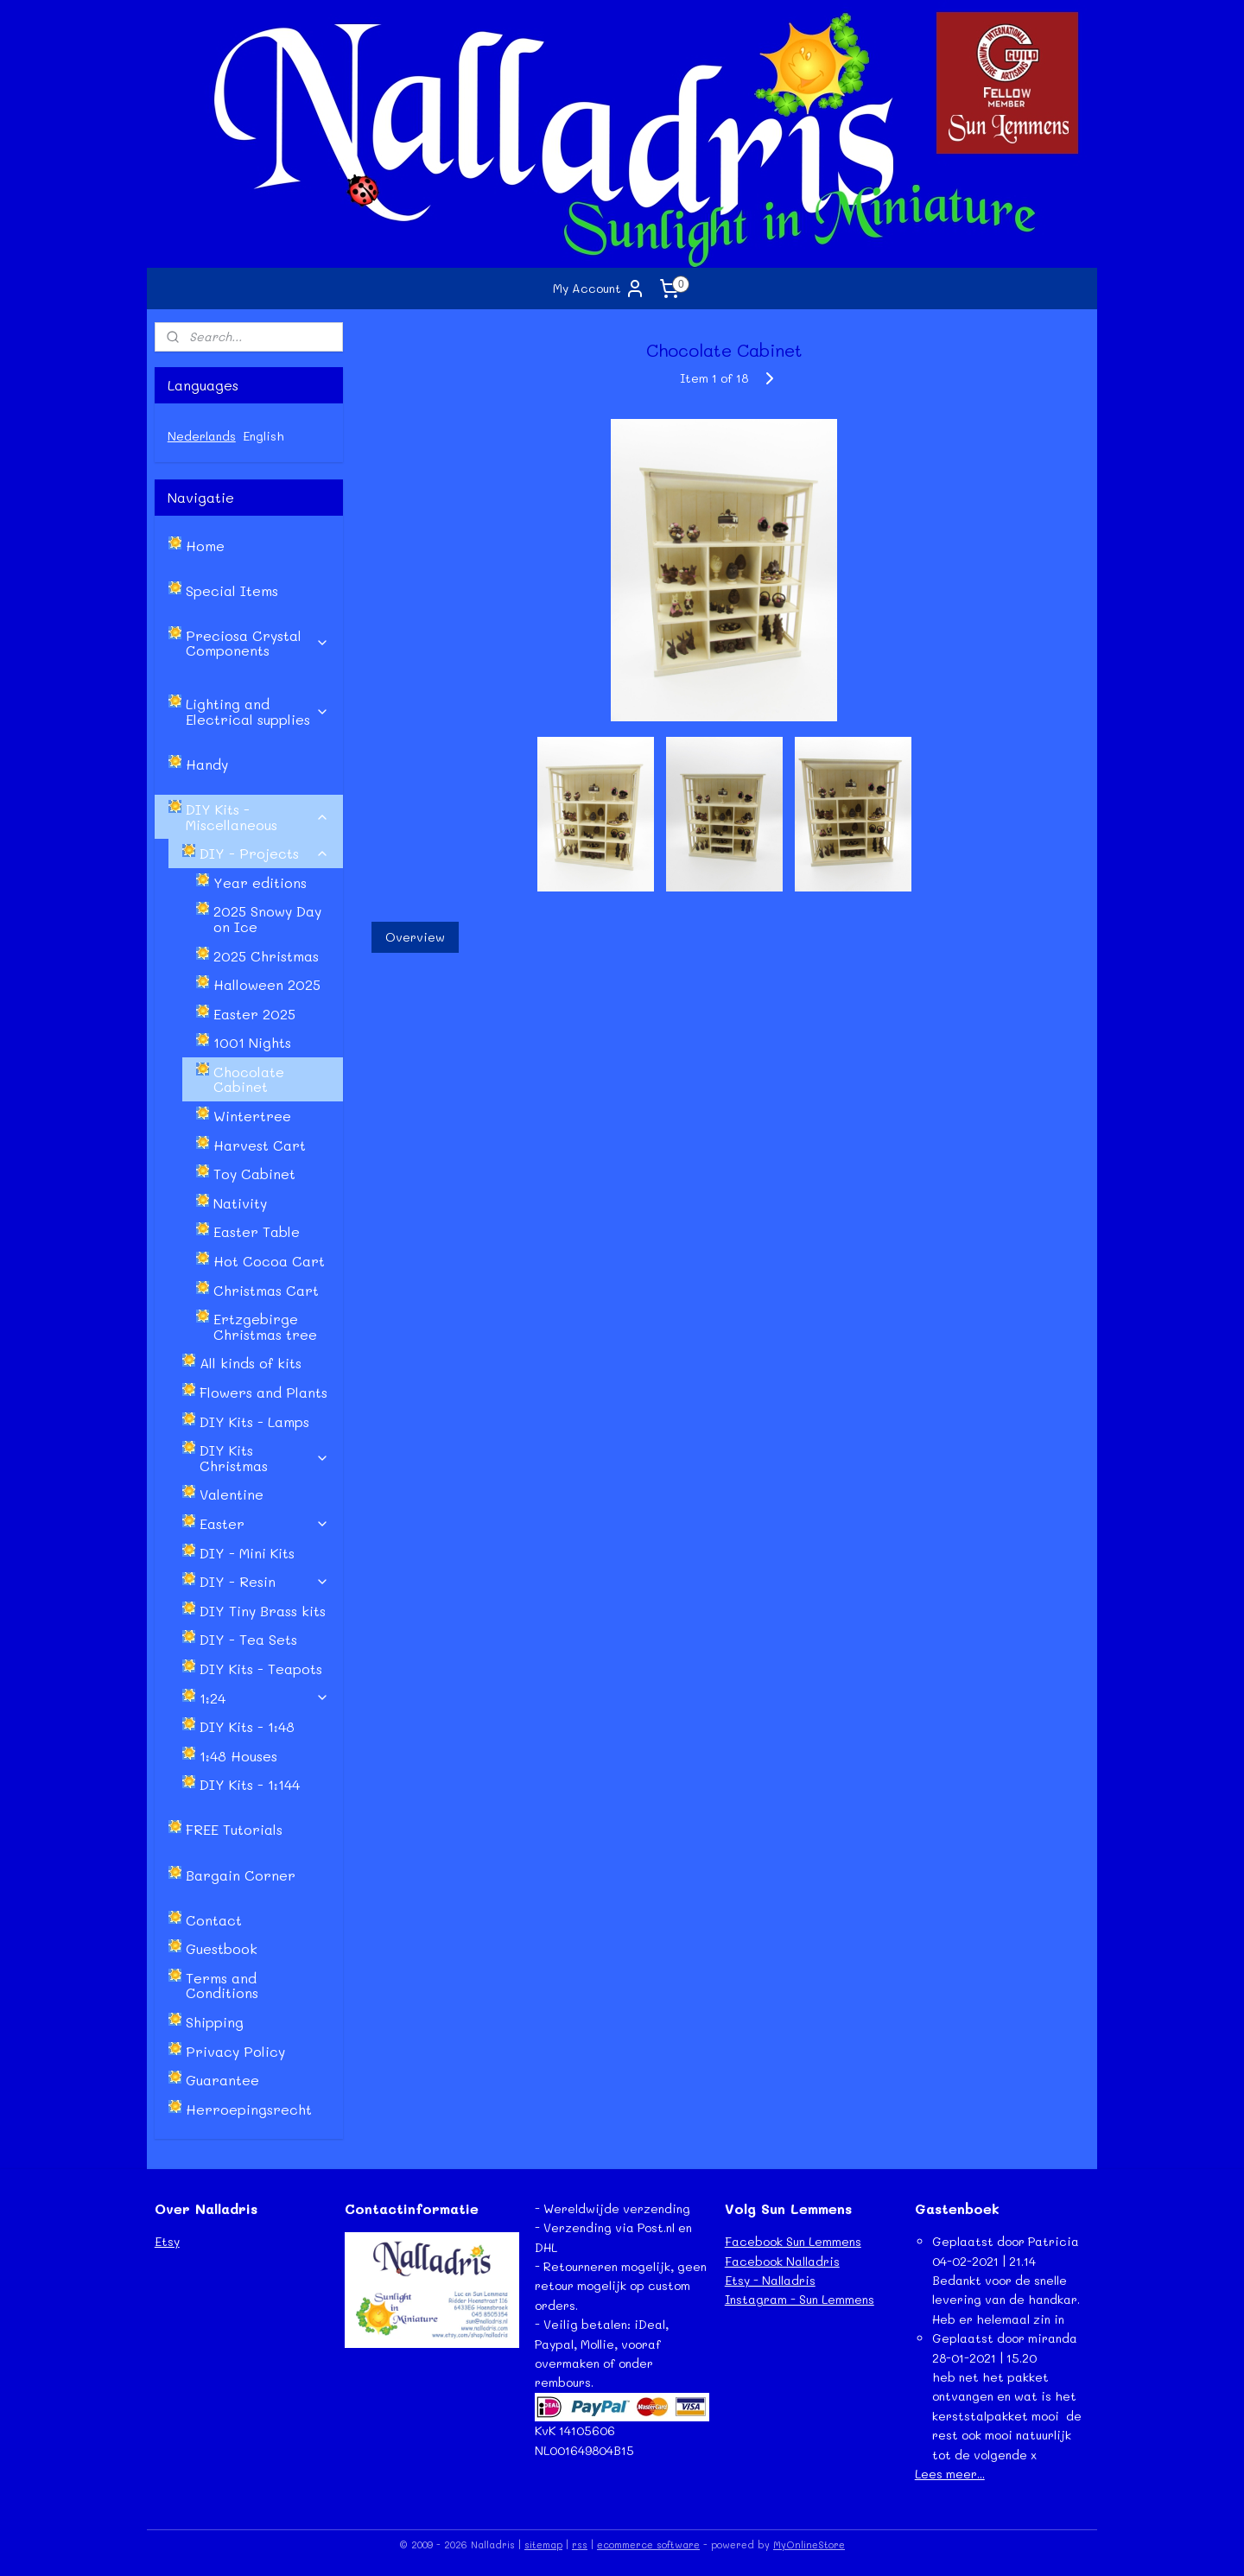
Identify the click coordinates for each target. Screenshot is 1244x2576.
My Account (599, 288)
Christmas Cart (266, 1290)
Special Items (232, 590)
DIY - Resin (264, 1581)
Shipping (215, 2022)
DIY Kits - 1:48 (247, 1726)
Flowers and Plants (263, 1392)
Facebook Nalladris (782, 2261)
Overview (414, 937)
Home (205, 545)
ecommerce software (648, 2544)
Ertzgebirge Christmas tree (265, 1326)
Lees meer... (950, 2473)
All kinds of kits (250, 1363)
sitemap (543, 2544)
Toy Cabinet (254, 1173)
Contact (214, 1920)
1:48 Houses (238, 1756)
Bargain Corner (240, 1875)
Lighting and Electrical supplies (257, 711)
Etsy (167, 2241)
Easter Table (256, 1231)
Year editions (260, 882)
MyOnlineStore (809, 2544)
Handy (207, 764)
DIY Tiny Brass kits (263, 1611)
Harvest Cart (259, 1145)
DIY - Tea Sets (248, 1639)
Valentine (231, 1494)
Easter (264, 1523)
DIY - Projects (264, 853)
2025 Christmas (266, 956)
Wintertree (252, 1116)
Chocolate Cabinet (248, 1079)
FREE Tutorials (234, 1829)
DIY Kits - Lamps (254, 1421)
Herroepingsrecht (249, 2109)
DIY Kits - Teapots (261, 1668)
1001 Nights (252, 1042)
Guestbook (221, 1948)
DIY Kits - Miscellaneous (257, 817)
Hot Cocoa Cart (269, 1261)
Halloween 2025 (267, 984)
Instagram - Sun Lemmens (799, 2299)
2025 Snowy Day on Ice (267, 919)
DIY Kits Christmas (264, 1458)
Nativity (240, 1203)
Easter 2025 (254, 1014)
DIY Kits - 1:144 (250, 1784)
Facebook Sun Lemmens (793, 2241)
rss (579, 2544)
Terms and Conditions (222, 1985)
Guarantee (222, 2080)
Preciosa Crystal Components (257, 643)
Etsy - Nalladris (770, 2280)
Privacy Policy (235, 2051)
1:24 (264, 1698)
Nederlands (202, 436)
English (263, 436)
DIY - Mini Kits (247, 1553)
